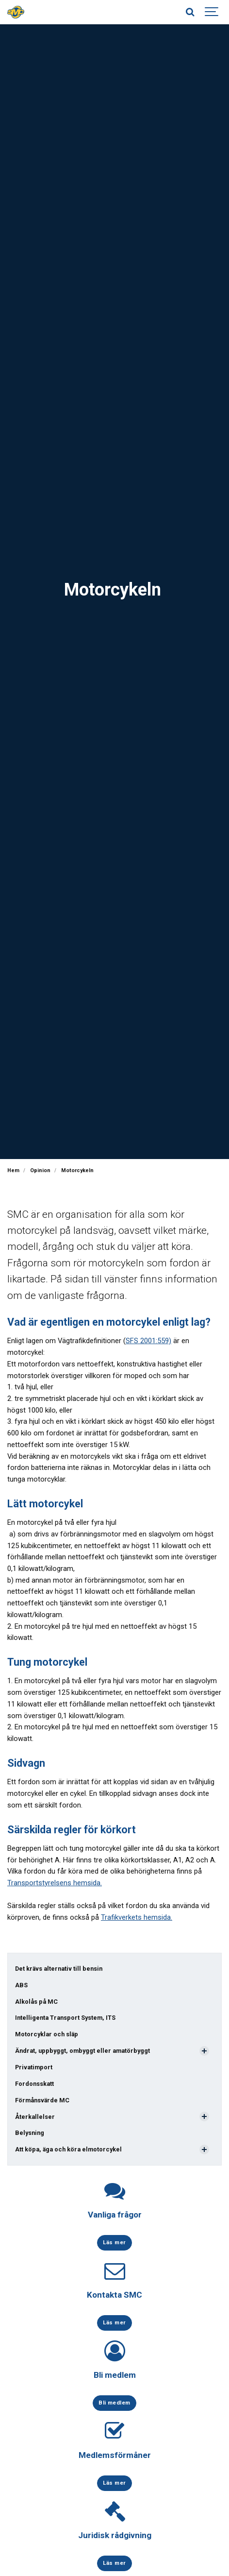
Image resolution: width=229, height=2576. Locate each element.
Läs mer (114, 2242)
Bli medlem (115, 2375)
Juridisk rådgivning (114, 2535)
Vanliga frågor (115, 2214)
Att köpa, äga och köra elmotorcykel (68, 2149)
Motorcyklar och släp (46, 2034)
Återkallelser (35, 2116)
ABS (21, 1985)
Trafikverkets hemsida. (136, 1917)
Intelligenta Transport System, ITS (65, 2017)
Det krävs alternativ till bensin (58, 1968)
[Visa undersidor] (204, 2051)
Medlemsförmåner (115, 2455)
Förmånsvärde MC (42, 2100)
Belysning (29, 2132)
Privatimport (33, 2067)
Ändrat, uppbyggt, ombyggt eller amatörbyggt (82, 2050)
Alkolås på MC (36, 2001)
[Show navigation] (212, 12)
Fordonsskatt (34, 2083)
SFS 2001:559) (148, 1340)
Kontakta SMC (114, 2295)
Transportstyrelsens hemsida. (54, 1882)
